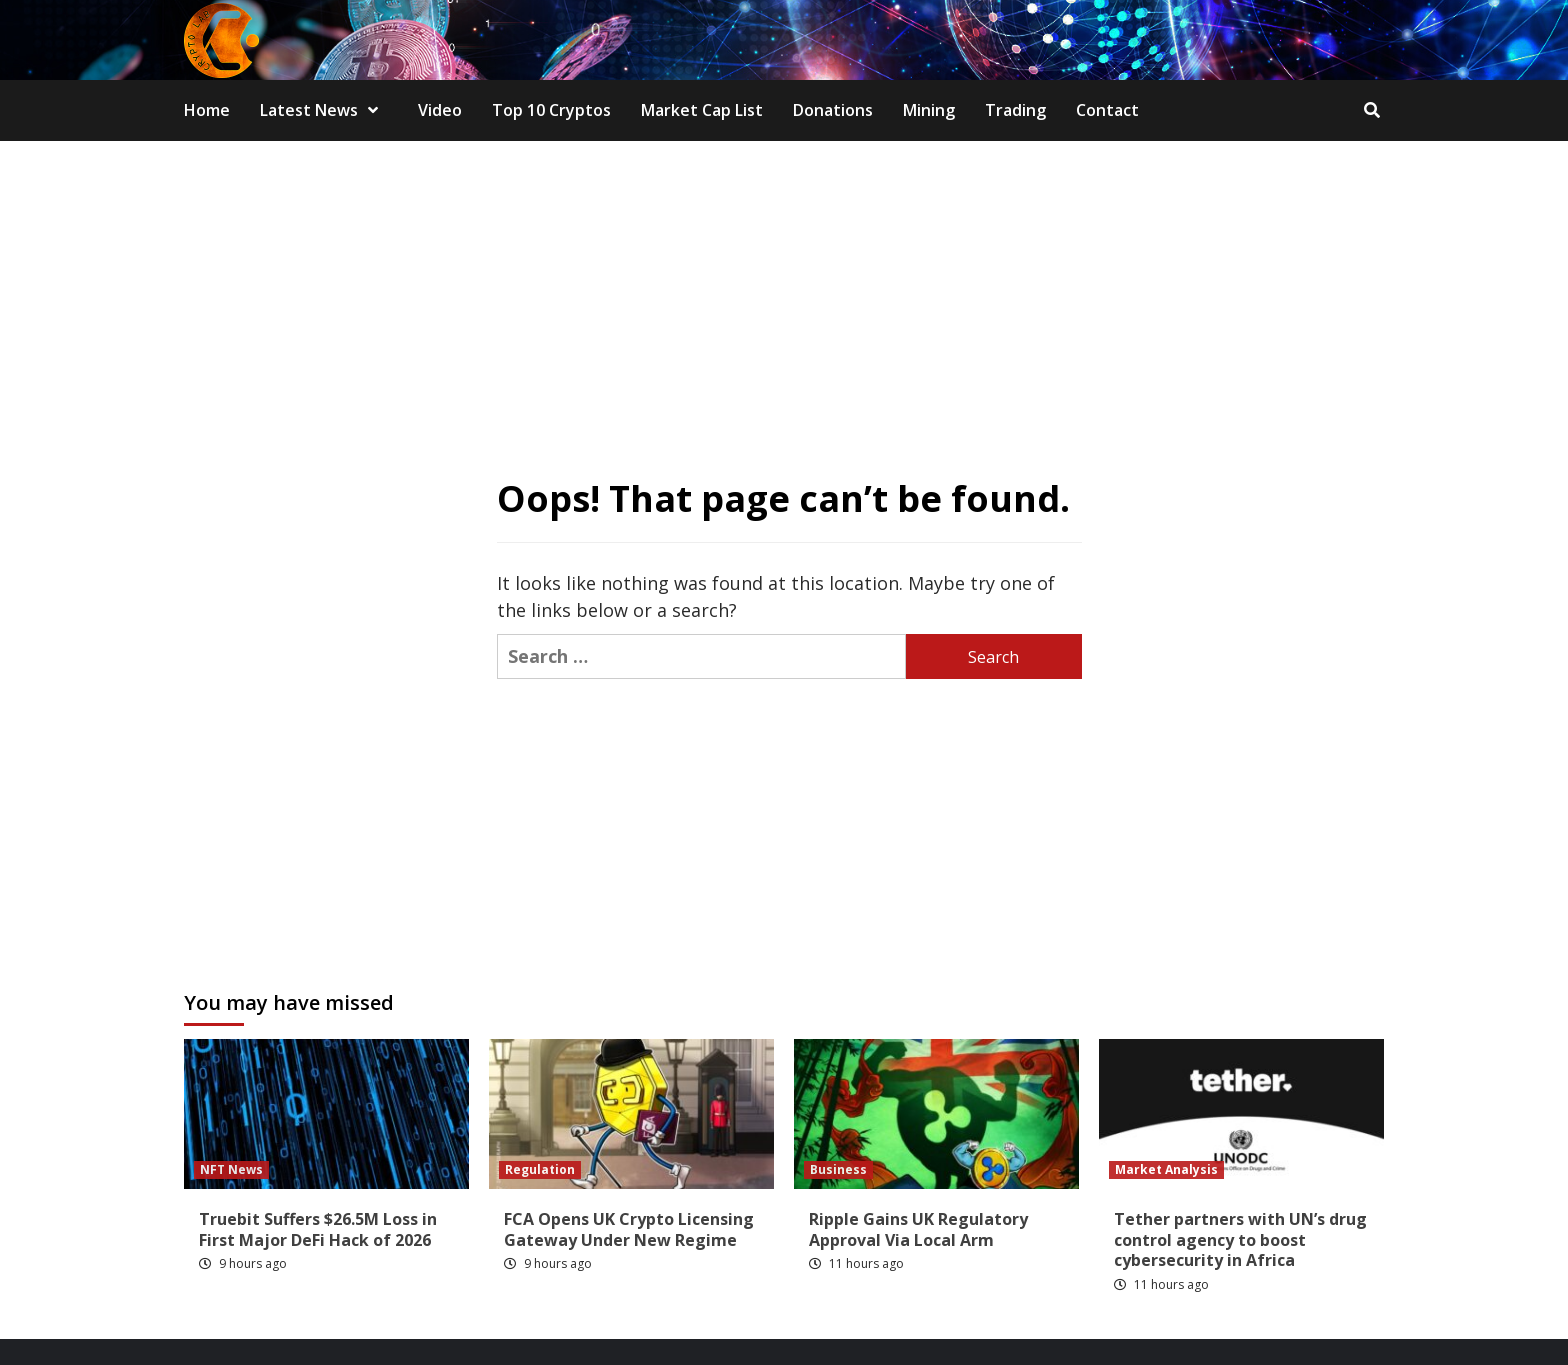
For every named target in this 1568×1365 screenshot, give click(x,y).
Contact (1107, 110)
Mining (929, 110)
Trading (1015, 110)
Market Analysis (1166, 1169)
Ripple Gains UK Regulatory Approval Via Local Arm (918, 1229)
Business (838, 1169)
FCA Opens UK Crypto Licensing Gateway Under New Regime (629, 1229)
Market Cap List (702, 110)
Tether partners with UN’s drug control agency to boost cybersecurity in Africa (1240, 1240)
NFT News (231, 1169)
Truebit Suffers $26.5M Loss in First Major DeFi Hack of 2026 (318, 1229)
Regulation (540, 1169)
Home (207, 110)
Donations (833, 110)
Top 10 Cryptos (551, 110)
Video (440, 110)
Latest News (324, 110)
